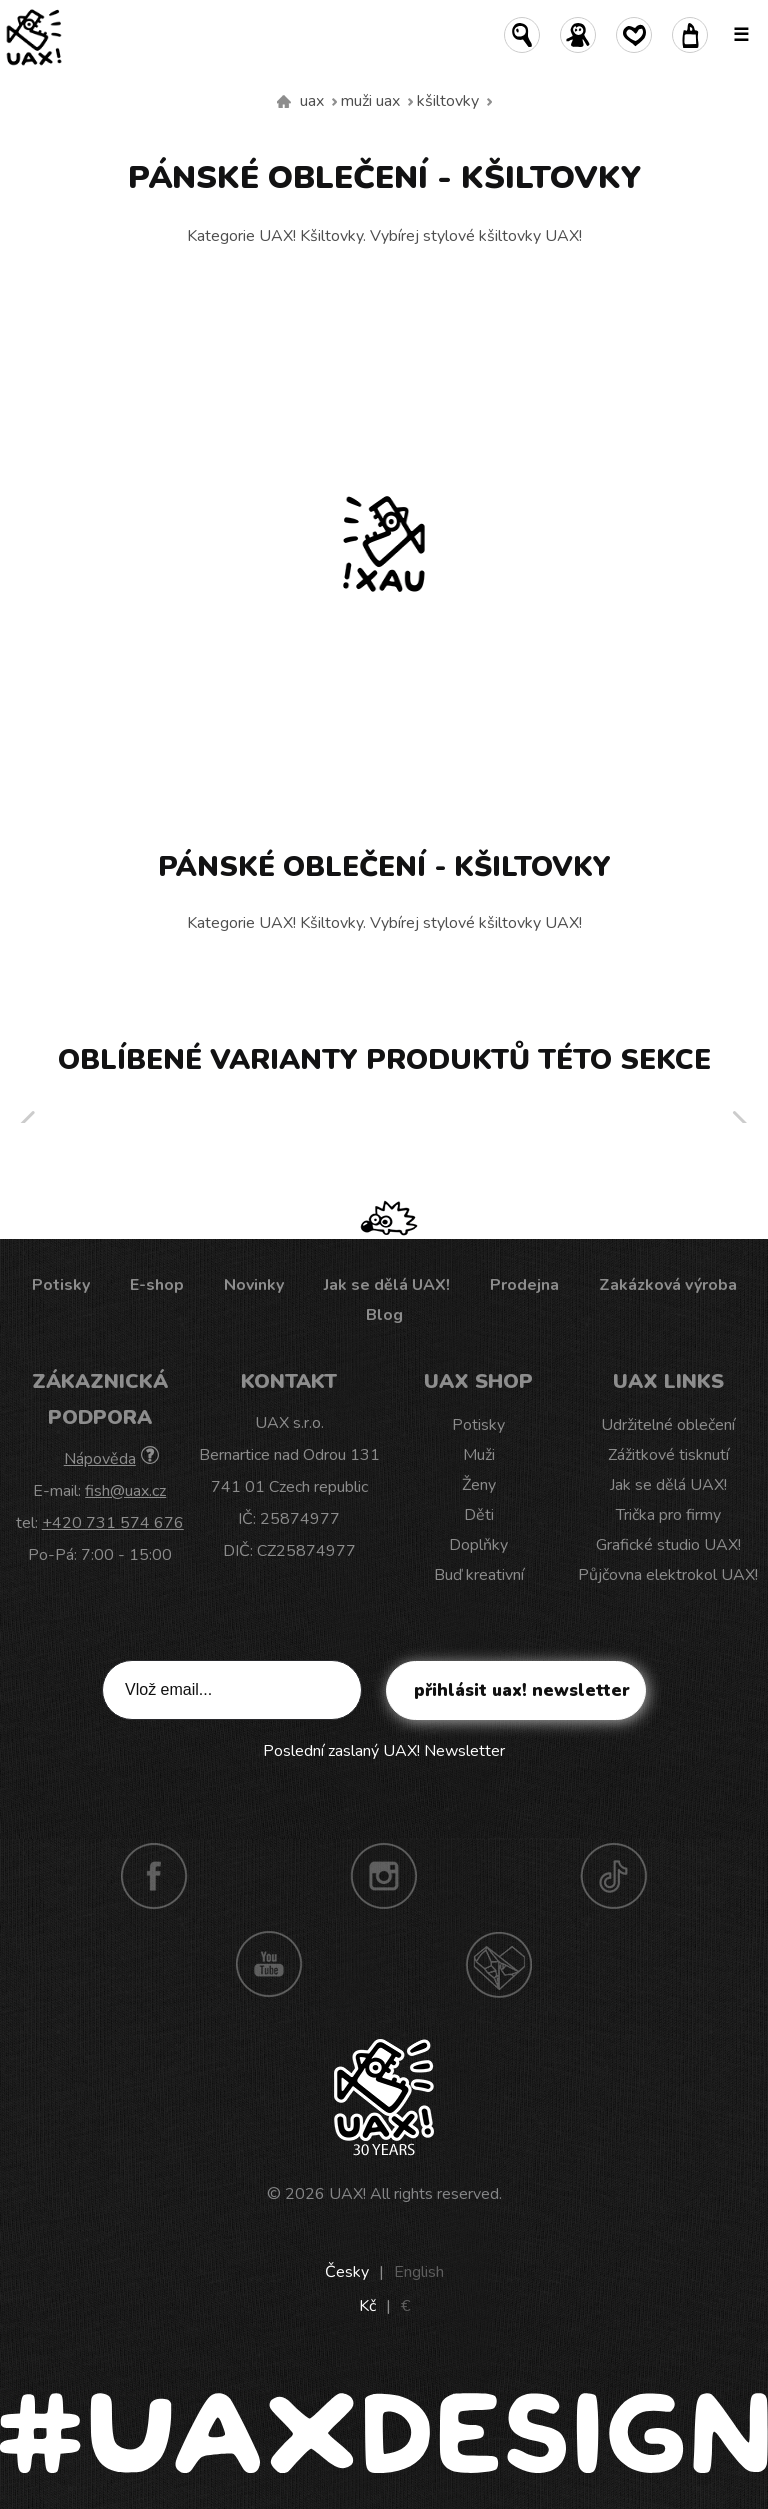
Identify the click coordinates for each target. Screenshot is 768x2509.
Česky (347, 2272)
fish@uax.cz (125, 1491)
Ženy (479, 1485)
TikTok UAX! (614, 1876)
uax (312, 101)
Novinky (254, 1285)
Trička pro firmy (668, 1515)
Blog (384, 1315)
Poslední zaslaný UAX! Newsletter (384, 1751)
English (419, 2272)
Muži (479, 1455)
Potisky (61, 1285)
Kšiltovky (448, 101)
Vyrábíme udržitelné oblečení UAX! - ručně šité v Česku (284, 102)
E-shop (157, 1285)
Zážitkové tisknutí (668, 1455)
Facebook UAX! (154, 1876)
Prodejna (524, 1285)
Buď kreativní (479, 1575)
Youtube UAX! (269, 1964)
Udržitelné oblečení (668, 1425)
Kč (367, 2306)
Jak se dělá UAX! (387, 1285)
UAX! (347, 2194)
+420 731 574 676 (113, 1523)
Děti (479, 1515)
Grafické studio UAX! (668, 1545)
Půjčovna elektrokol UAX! (668, 1575)
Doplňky (478, 1545)
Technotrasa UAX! (499, 1964)
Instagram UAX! (384, 1876)
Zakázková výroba (668, 1285)
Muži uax (370, 101)
